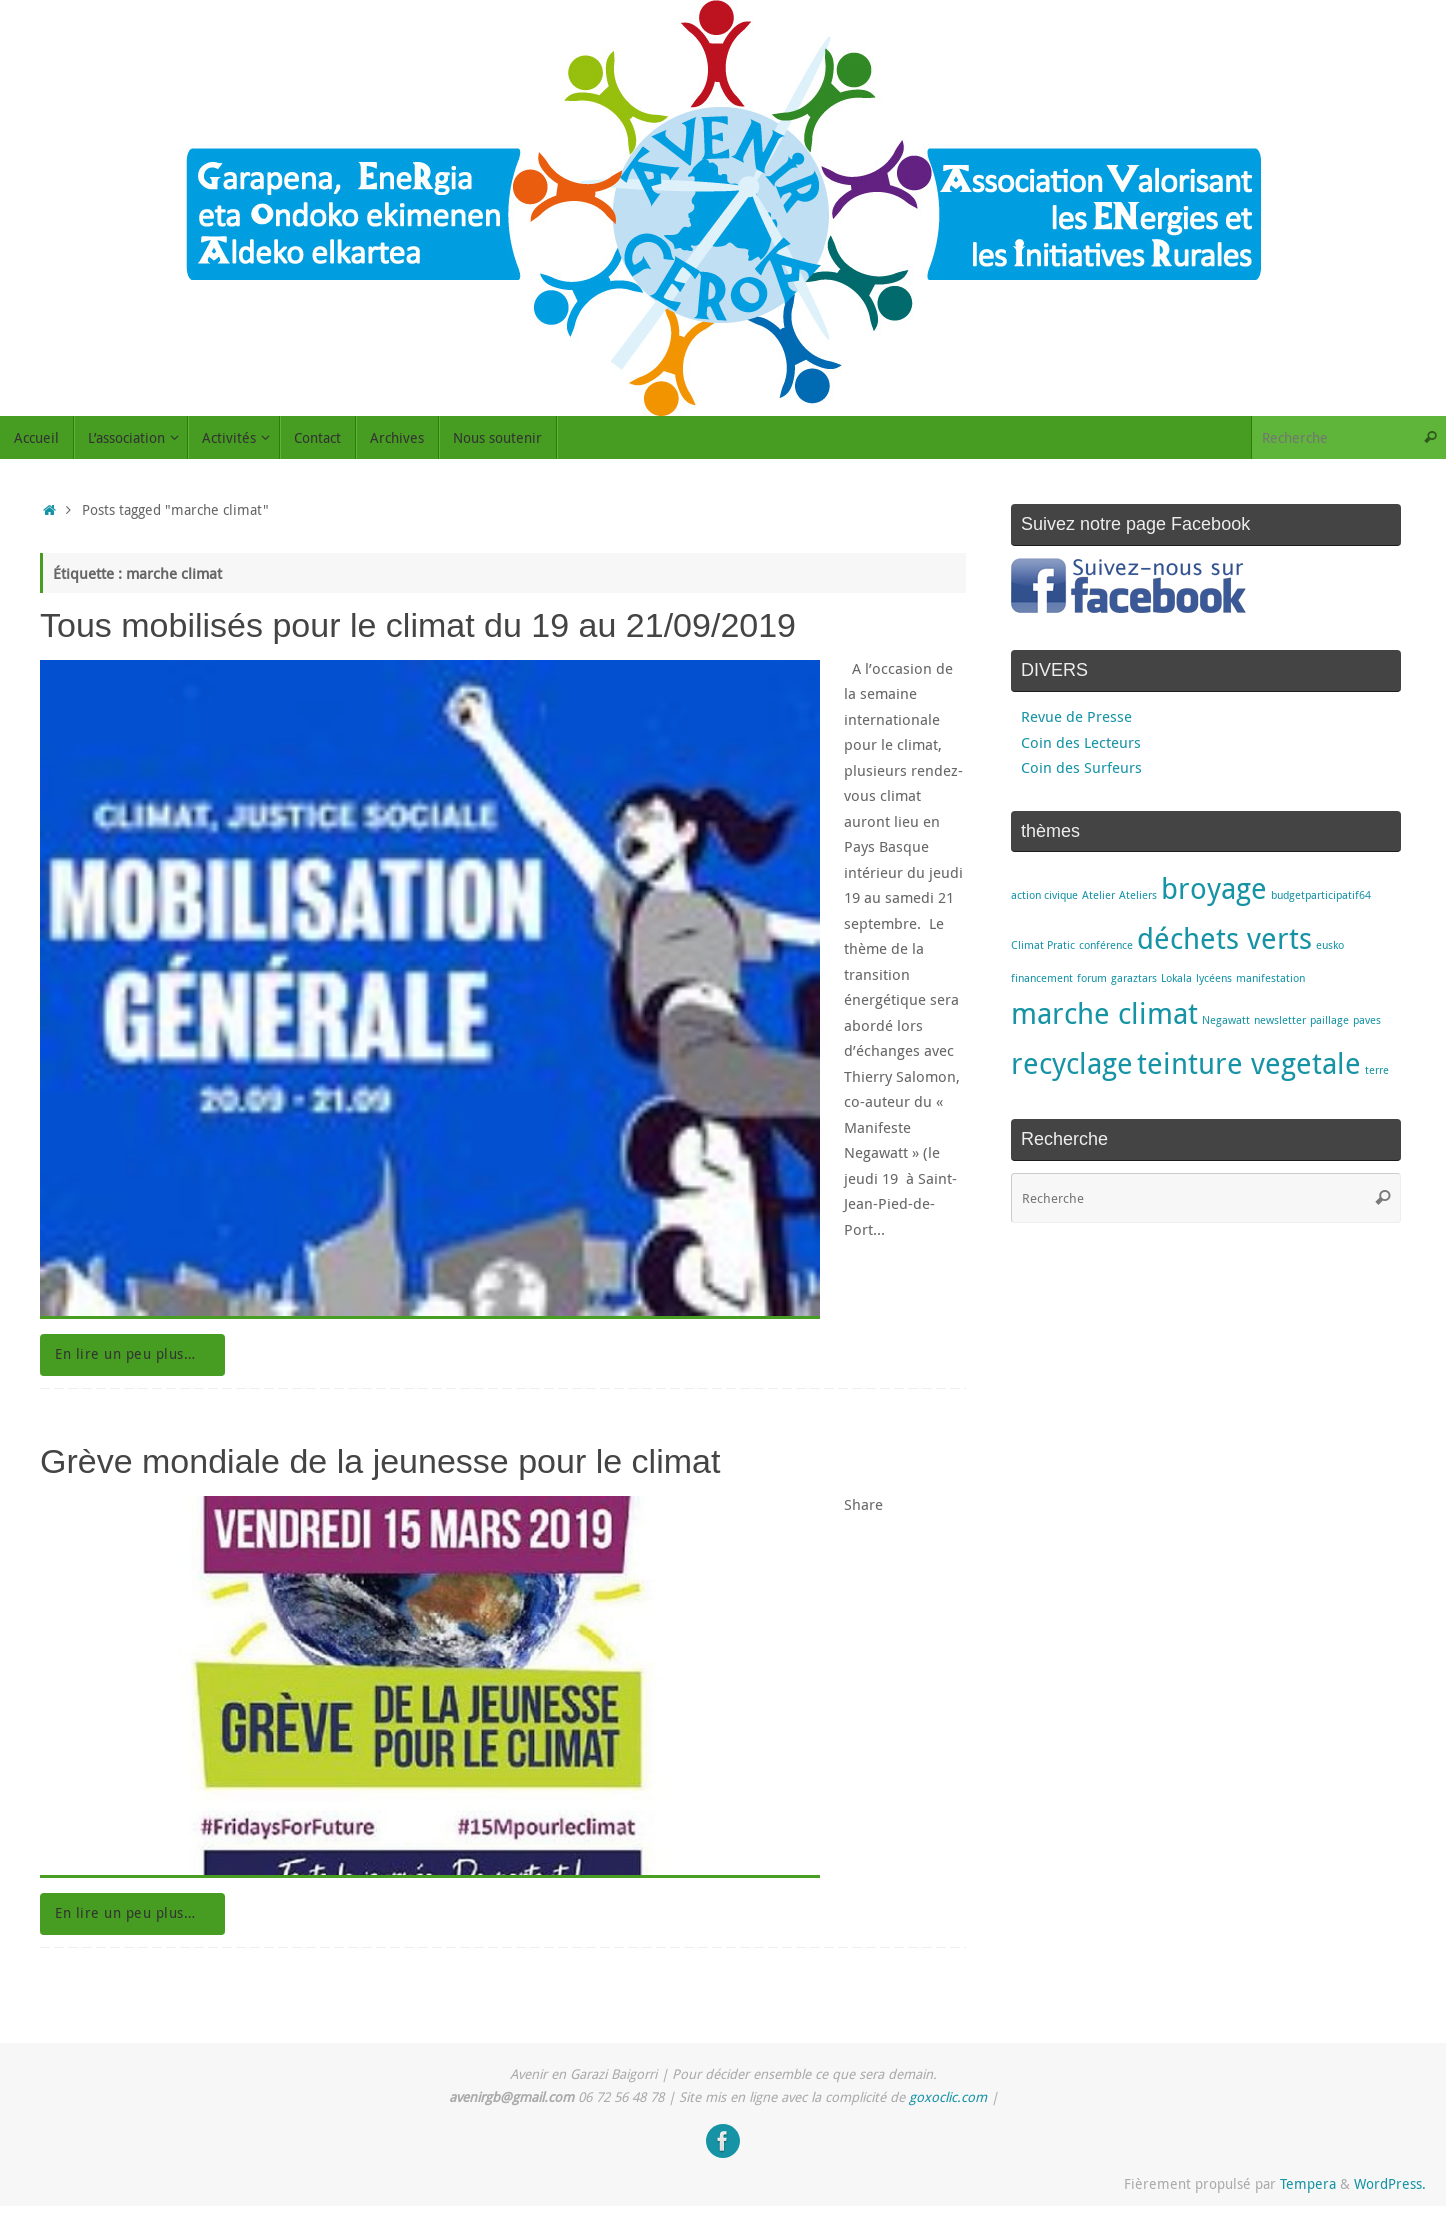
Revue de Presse (1076, 716)
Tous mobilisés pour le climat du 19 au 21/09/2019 (418, 625)
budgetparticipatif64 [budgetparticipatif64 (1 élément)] (1321, 895)
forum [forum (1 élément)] (1092, 978)
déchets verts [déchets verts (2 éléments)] (1224, 938)
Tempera (1308, 2184)
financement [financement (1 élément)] (1042, 978)
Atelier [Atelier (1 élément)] (1098, 895)
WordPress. (1390, 2184)
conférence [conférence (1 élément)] (1106, 945)
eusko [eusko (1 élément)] (1330, 945)
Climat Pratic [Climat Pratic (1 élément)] (1043, 945)
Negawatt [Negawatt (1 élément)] (1226, 1020)
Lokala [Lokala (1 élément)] (1176, 978)
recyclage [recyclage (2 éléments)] (1072, 1063)
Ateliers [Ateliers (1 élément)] (1138, 895)
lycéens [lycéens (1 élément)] (1214, 978)
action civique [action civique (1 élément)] (1044, 895)
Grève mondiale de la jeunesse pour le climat (380, 1461)
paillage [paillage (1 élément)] (1329, 1020)
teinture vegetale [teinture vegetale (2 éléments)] (1249, 1063)
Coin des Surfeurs (1081, 767)
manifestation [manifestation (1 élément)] (1270, 978)
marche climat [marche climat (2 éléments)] (1104, 1013)
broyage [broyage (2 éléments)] (1214, 888)
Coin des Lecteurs (1081, 742)
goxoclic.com (948, 2097)
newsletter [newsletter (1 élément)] (1280, 1020)
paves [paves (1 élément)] (1367, 1020)
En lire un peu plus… (136, 1354)
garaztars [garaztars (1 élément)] (1134, 978)
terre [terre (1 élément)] (1377, 1070)
